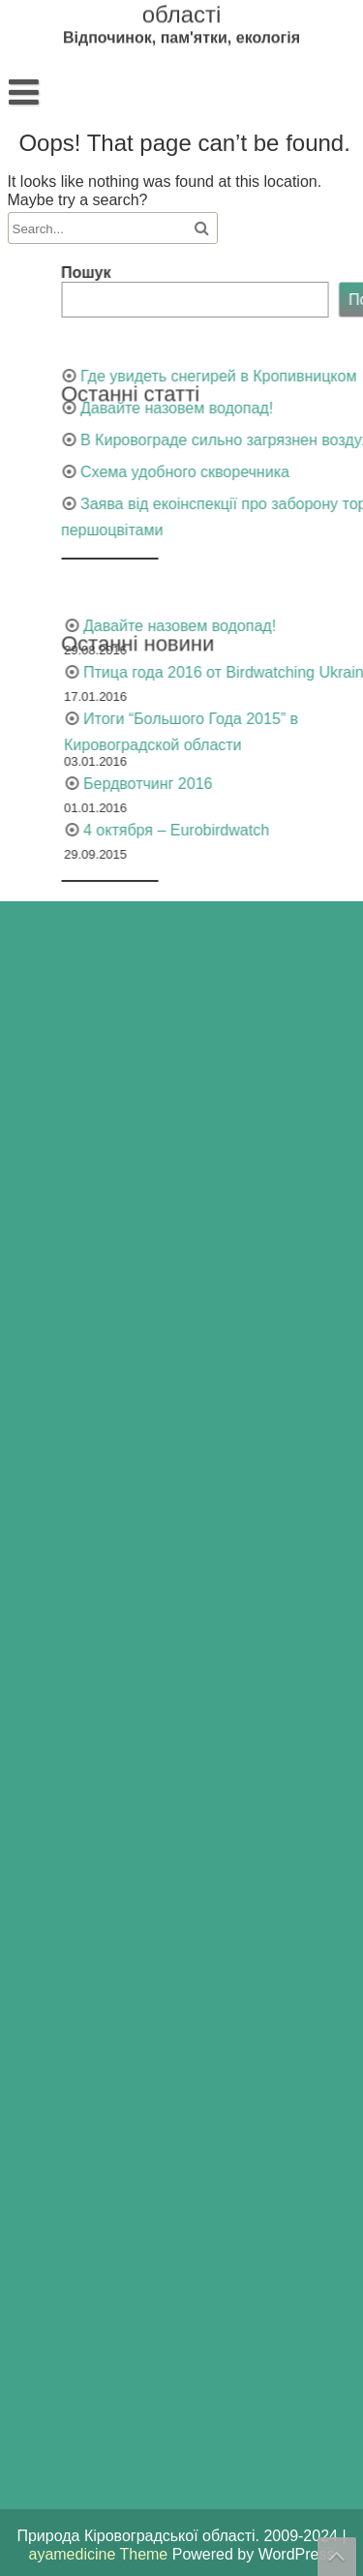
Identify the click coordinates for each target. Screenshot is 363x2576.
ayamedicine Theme (99, 2554)
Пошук (228, 272)
